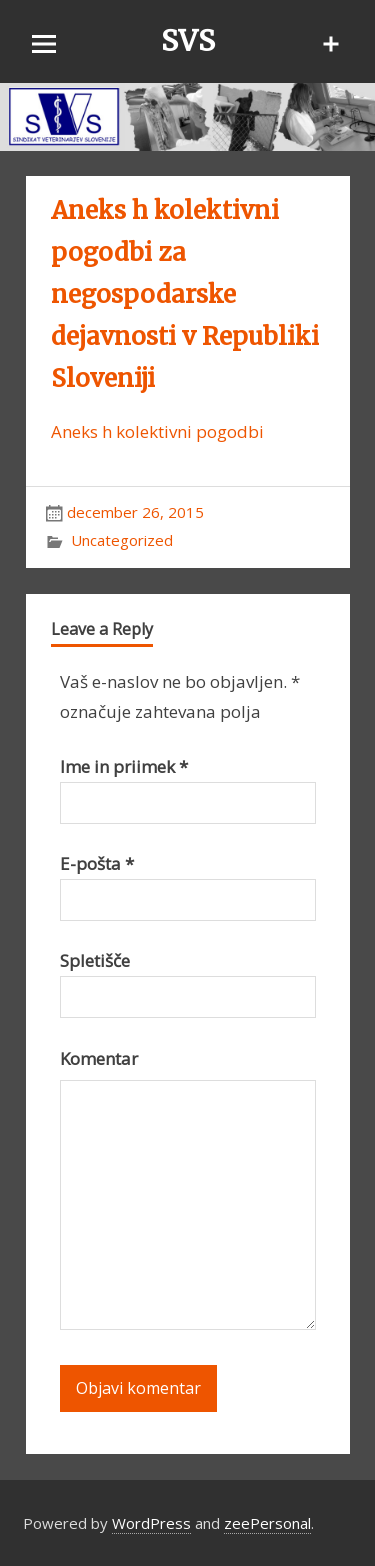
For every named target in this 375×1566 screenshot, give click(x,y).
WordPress (151, 1523)
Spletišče (95, 960)
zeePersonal (267, 1523)
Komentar (99, 1058)
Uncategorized (122, 540)
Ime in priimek (124, 766)
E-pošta (97, 863)
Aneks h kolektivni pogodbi (157, 431)
